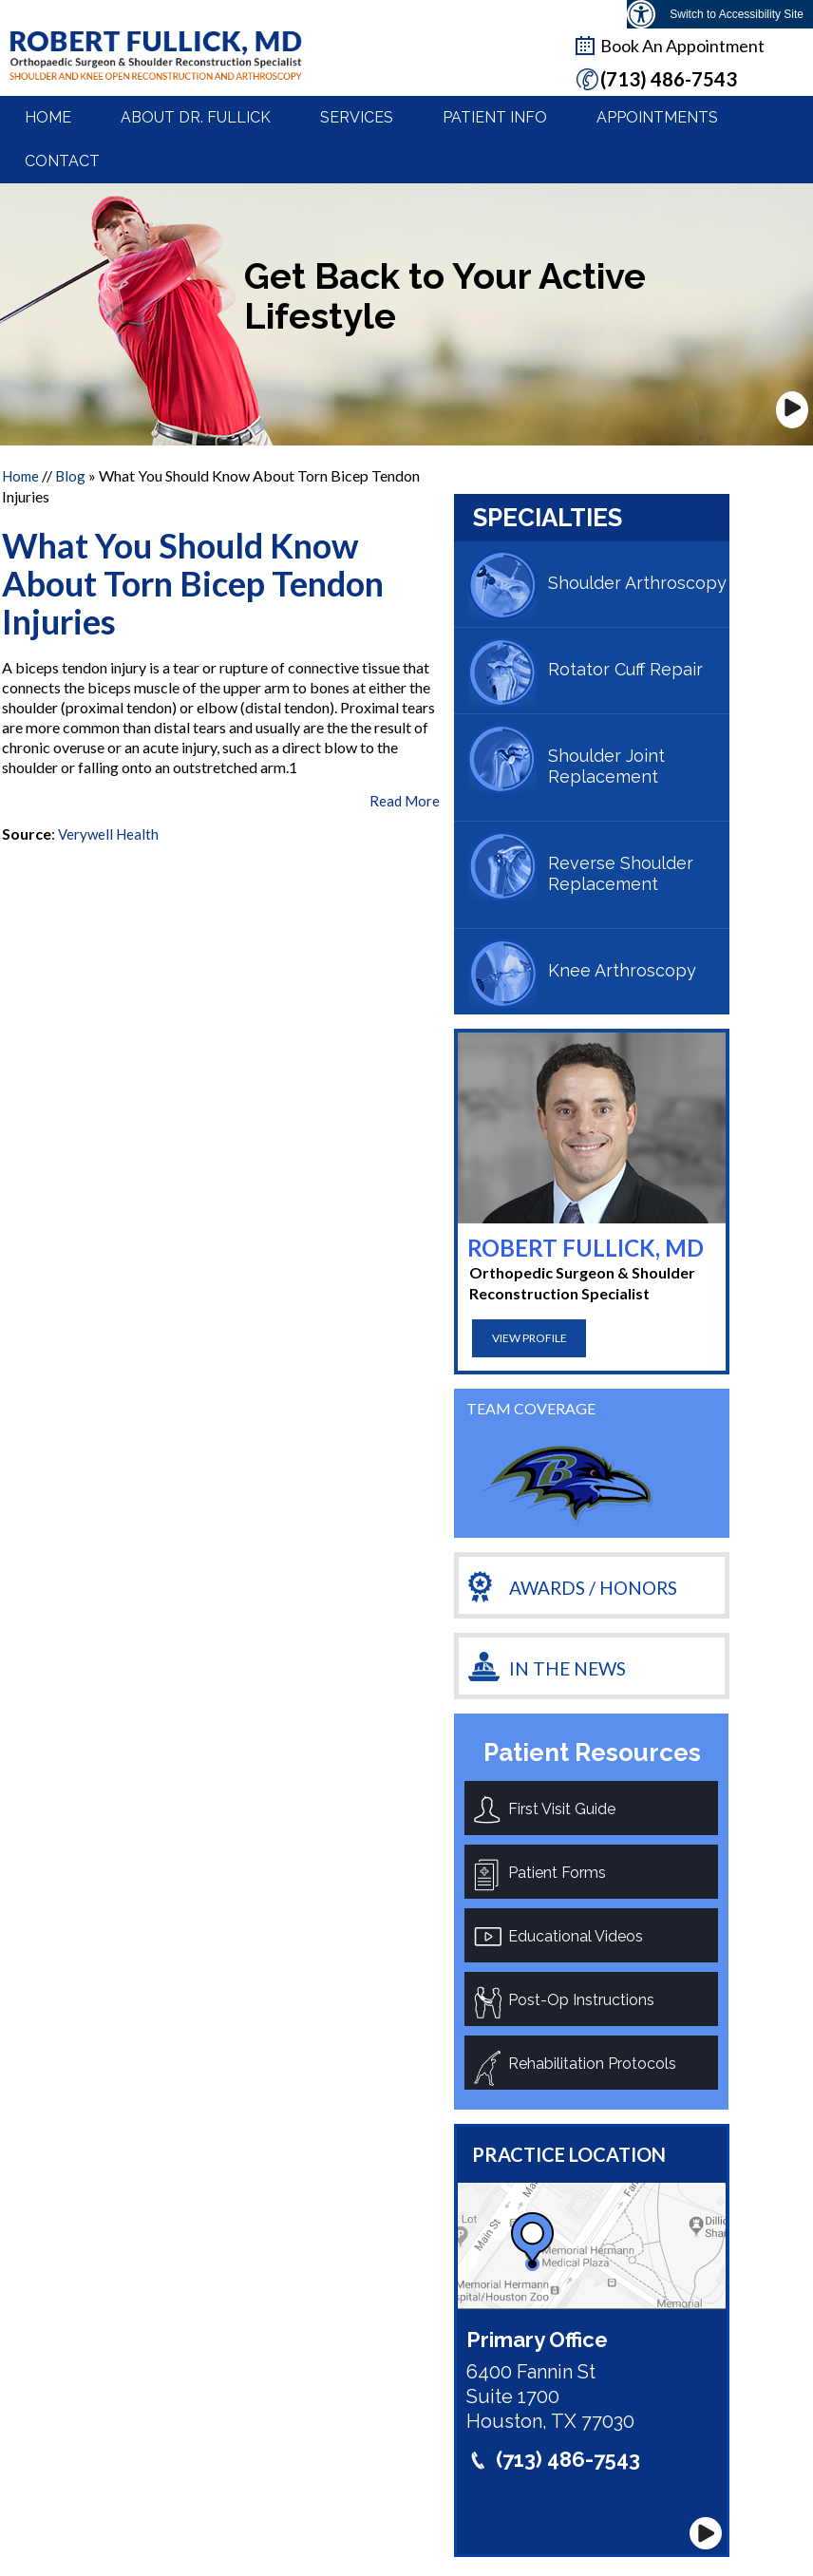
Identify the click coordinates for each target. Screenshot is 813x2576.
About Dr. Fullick (196, 117)
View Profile (529, 1338)
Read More (404, 800)
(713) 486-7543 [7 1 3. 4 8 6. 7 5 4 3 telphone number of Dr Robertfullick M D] (668, 78)
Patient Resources (592, 1752)
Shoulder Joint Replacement (606, 766)
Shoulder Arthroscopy (637, 583)
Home (48, 117)
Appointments (657, 117)
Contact (62, 161)
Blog (70, 475)
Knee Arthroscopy (622, 970)
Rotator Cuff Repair (625, 669)
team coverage (531, 1408)
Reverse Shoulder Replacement (620, 873)
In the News (567, 1668)
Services (356, 117)
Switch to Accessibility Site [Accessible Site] (737, 14)
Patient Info (495, 117)
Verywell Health (108, 834)
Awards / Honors (593, 1588)
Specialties (547, 517)
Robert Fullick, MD (585, 1247)
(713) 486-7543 (568, 2459)
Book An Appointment (682, 45)
